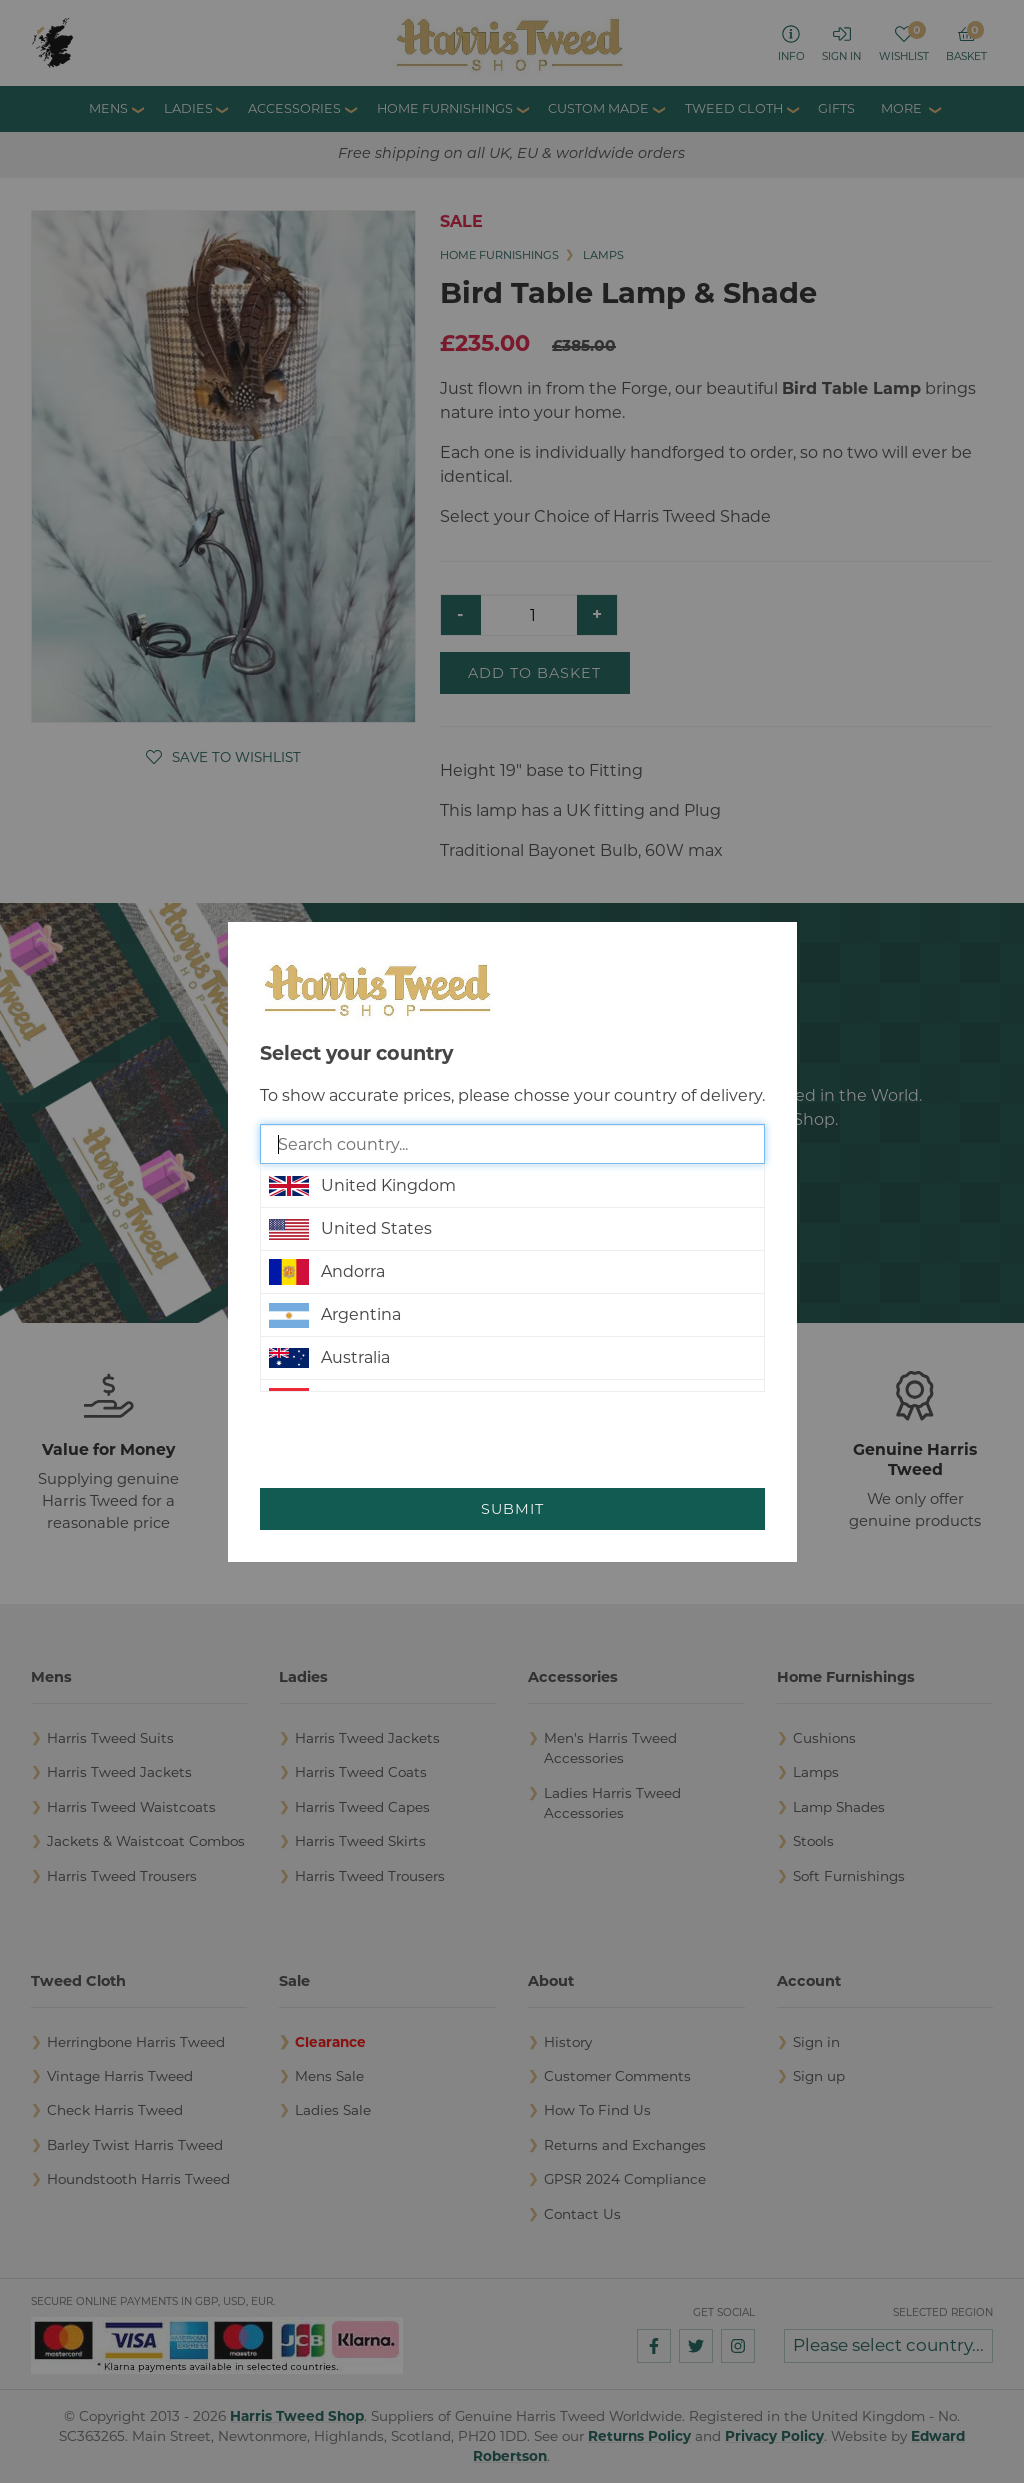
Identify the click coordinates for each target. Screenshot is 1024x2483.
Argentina (335, 1315)
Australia (329, 1358)
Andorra (327, 1272)
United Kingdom (362, 1186)
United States (350, 1229)
